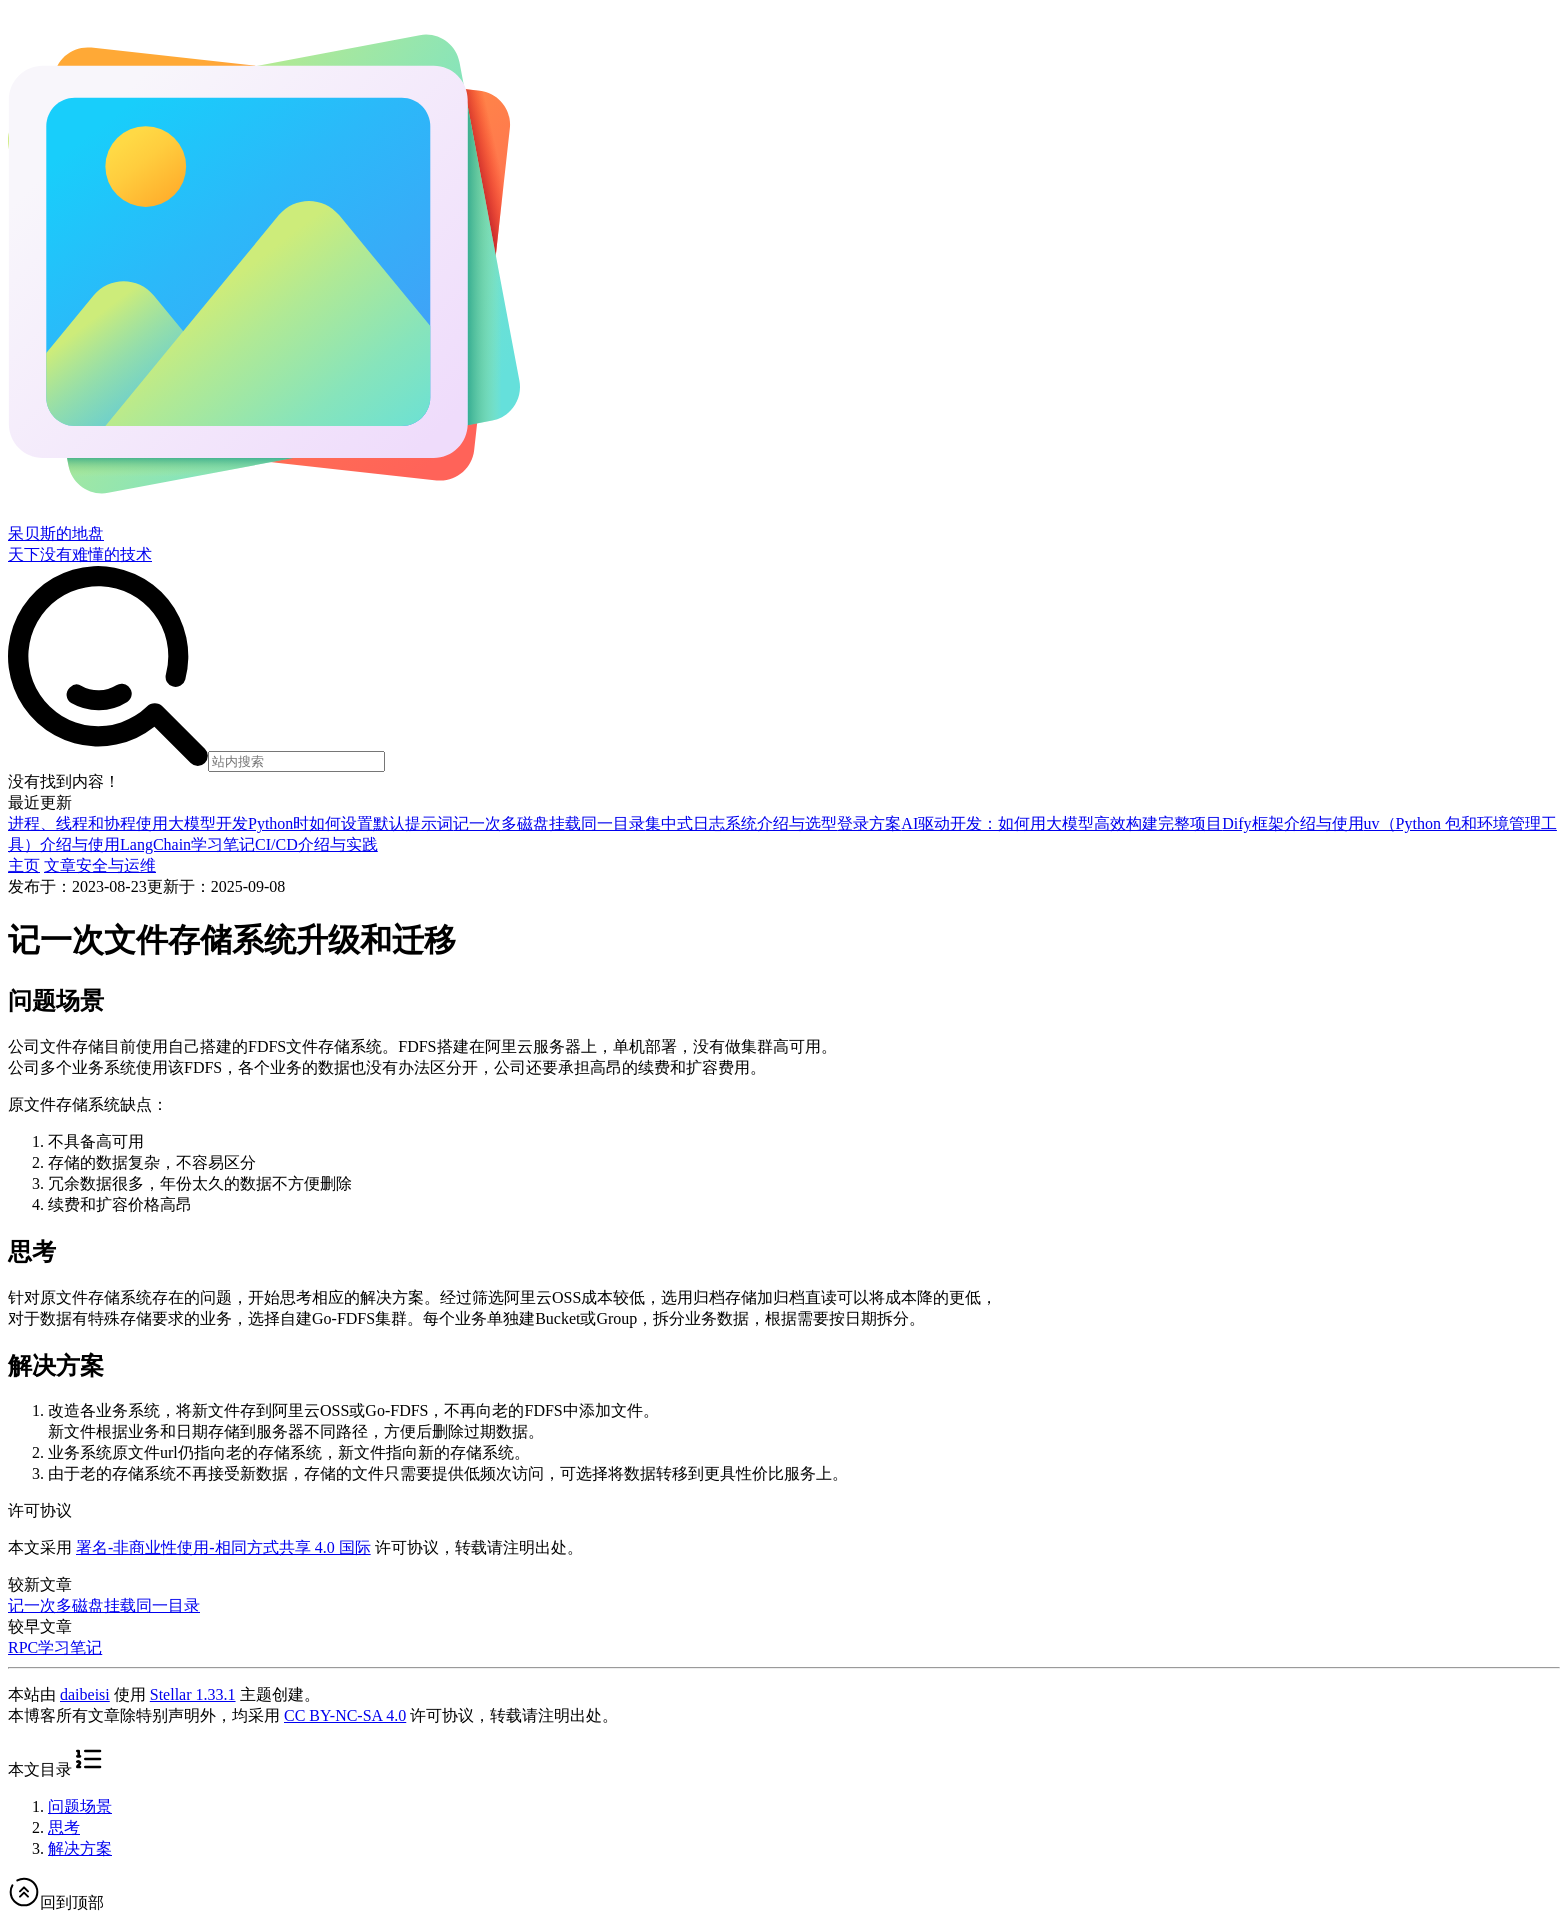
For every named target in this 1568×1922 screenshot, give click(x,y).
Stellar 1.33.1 (193, 1694)
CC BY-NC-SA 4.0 (345, 1715)
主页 (24, 865)
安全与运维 (116, 865)
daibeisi (85, 1694)
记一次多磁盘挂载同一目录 (104, 1605)
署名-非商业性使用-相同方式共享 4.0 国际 (223, 1547)
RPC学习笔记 (55, 1647)
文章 (60, 865)
